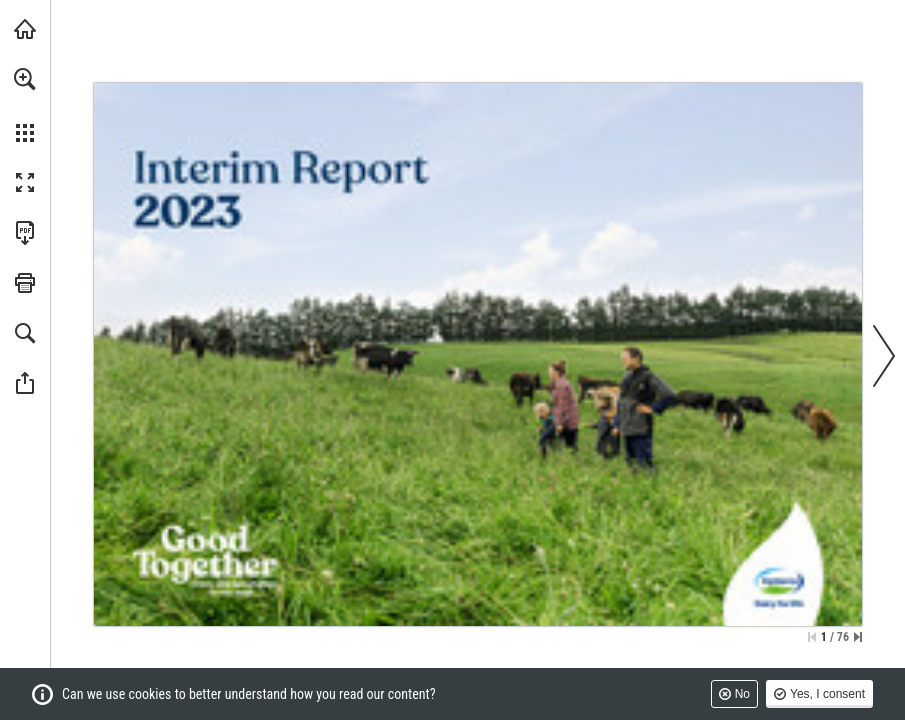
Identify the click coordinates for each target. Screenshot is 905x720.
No (742, 694)
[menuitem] (25, 105)
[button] (25, 79)
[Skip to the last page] (858, 637)
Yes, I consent (827, 694)
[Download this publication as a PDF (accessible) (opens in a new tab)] (25, 233)
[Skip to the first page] (812, 637)
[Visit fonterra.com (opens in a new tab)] (25, 29)
